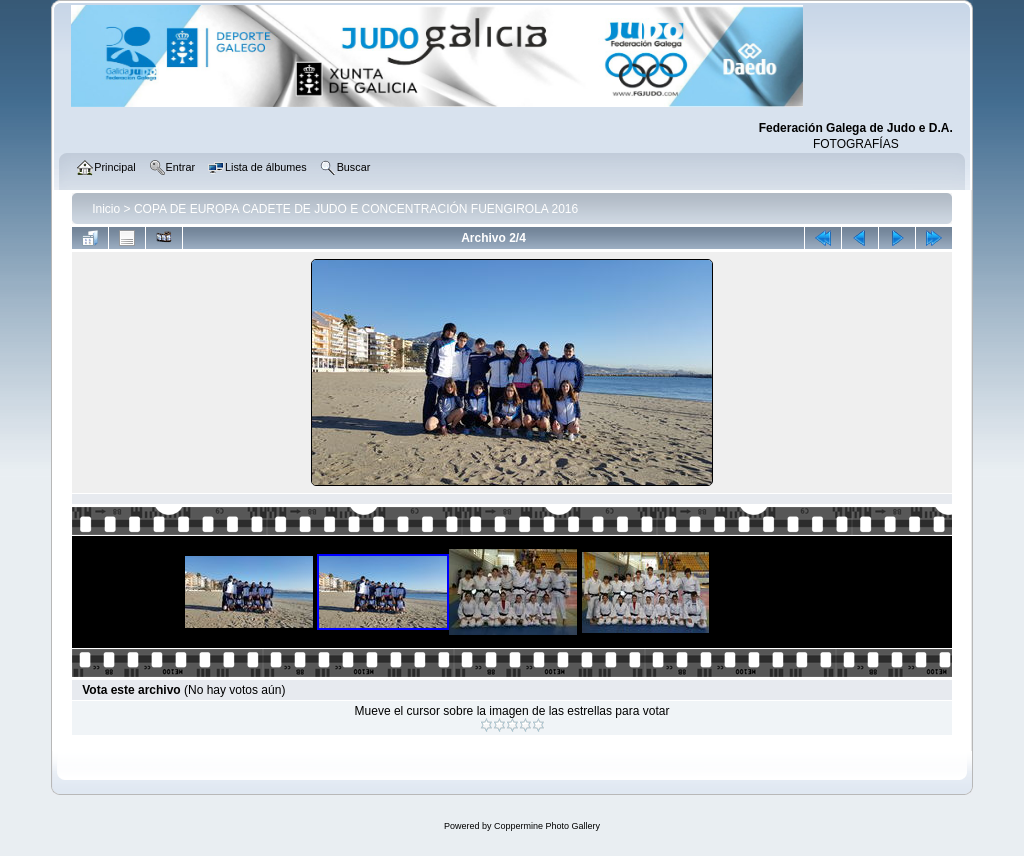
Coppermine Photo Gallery (547, 826)
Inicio (106, 209)
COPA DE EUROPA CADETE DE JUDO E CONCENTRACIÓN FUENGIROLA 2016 (356, 209)
